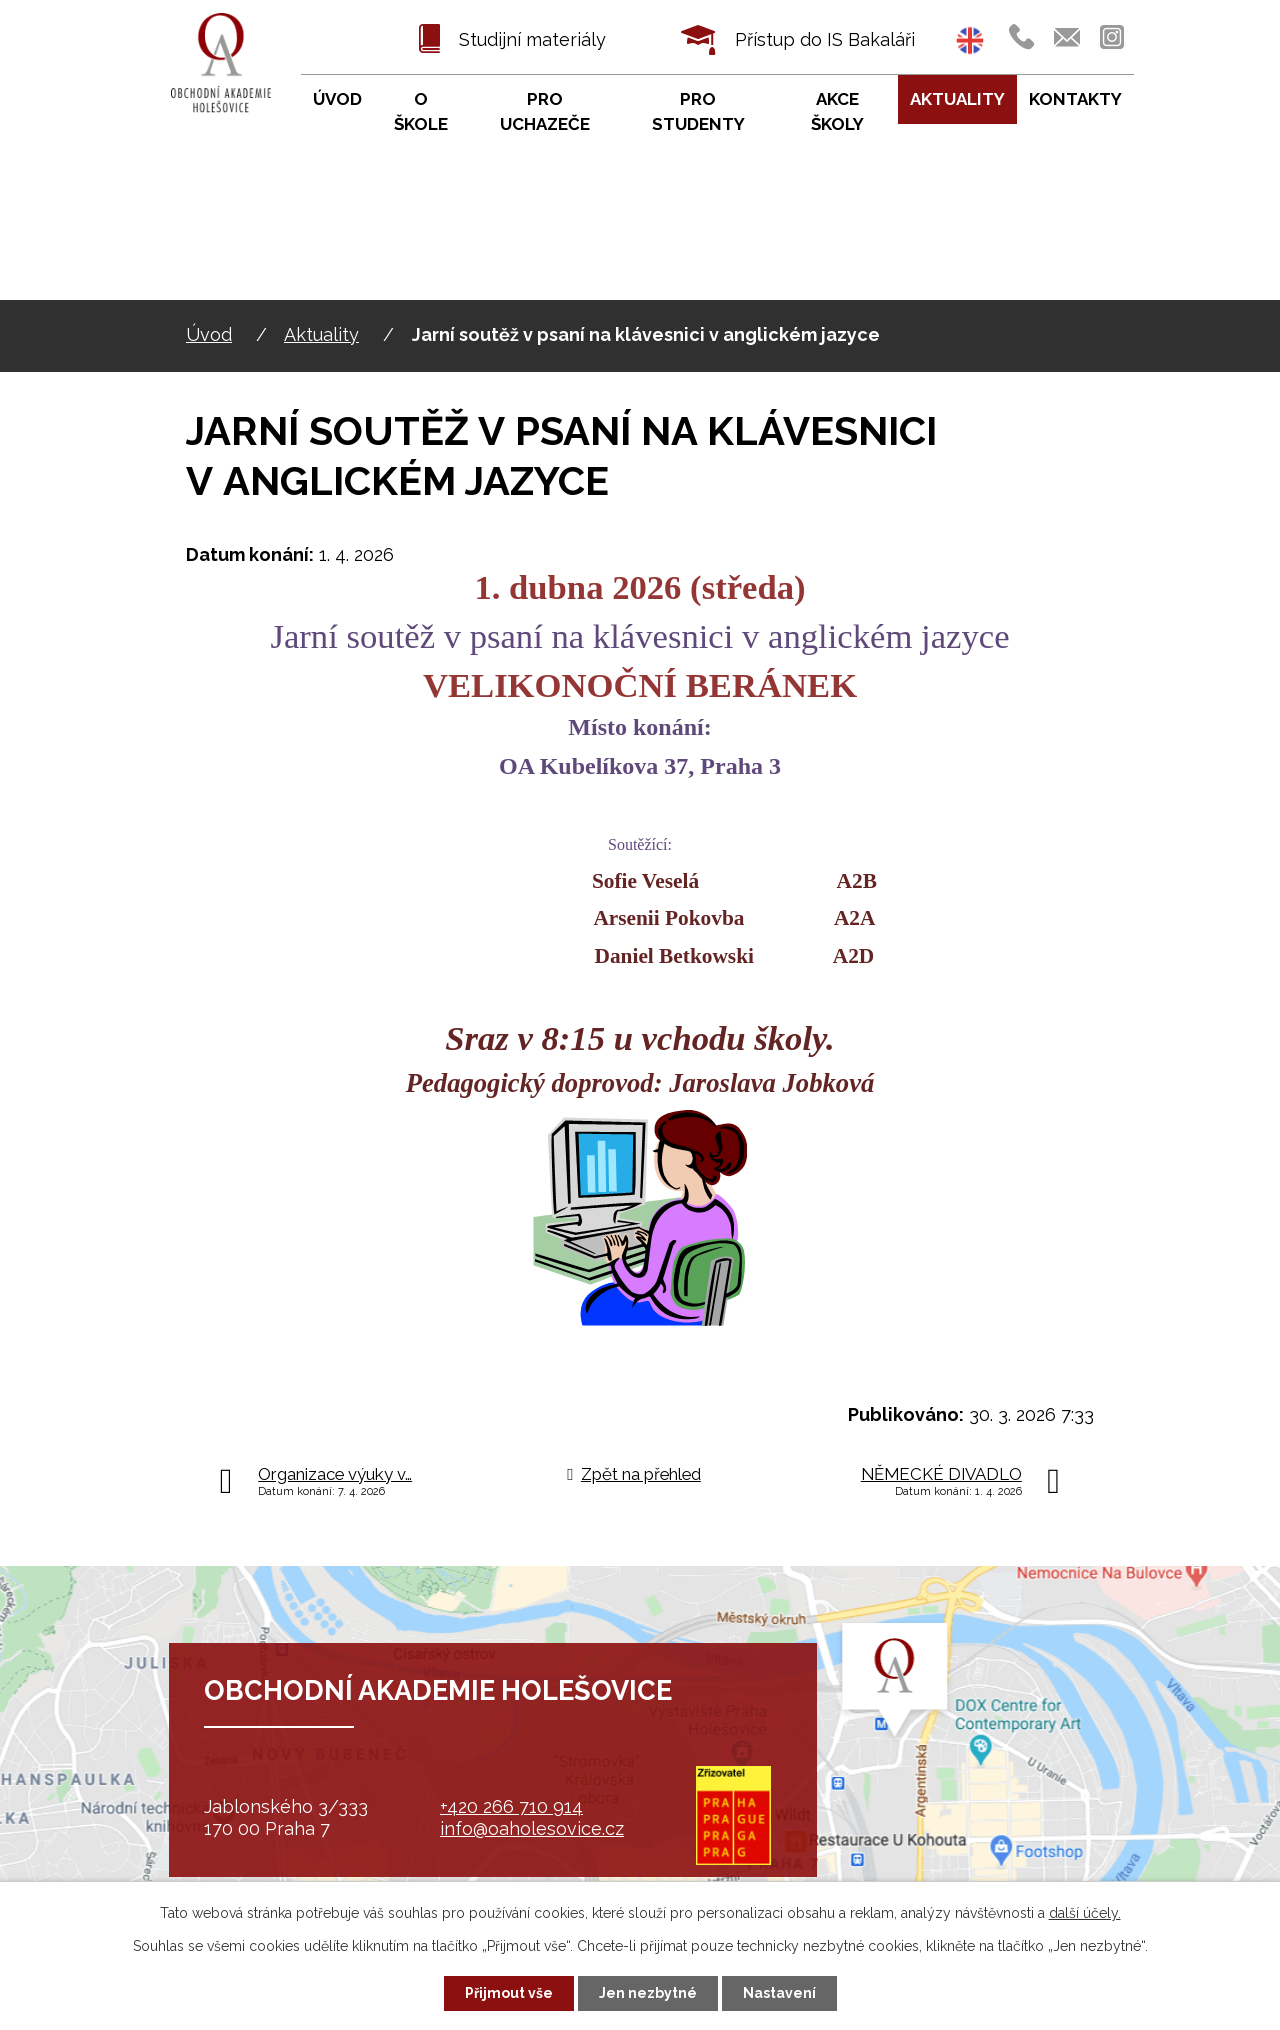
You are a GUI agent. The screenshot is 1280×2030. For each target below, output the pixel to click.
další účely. (1085, 1913)
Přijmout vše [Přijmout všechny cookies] (509, 1993)
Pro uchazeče (545, 112)
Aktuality (321, 334)
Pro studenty (698, 112)
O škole (421, 112)
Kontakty (1075, 99)
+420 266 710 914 (511, 1806)
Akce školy (837, 112)
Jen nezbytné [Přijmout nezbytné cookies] (648, 1993)
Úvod (209, 334)
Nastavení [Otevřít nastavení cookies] (779, 1993)
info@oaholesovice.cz (532, 1828)
